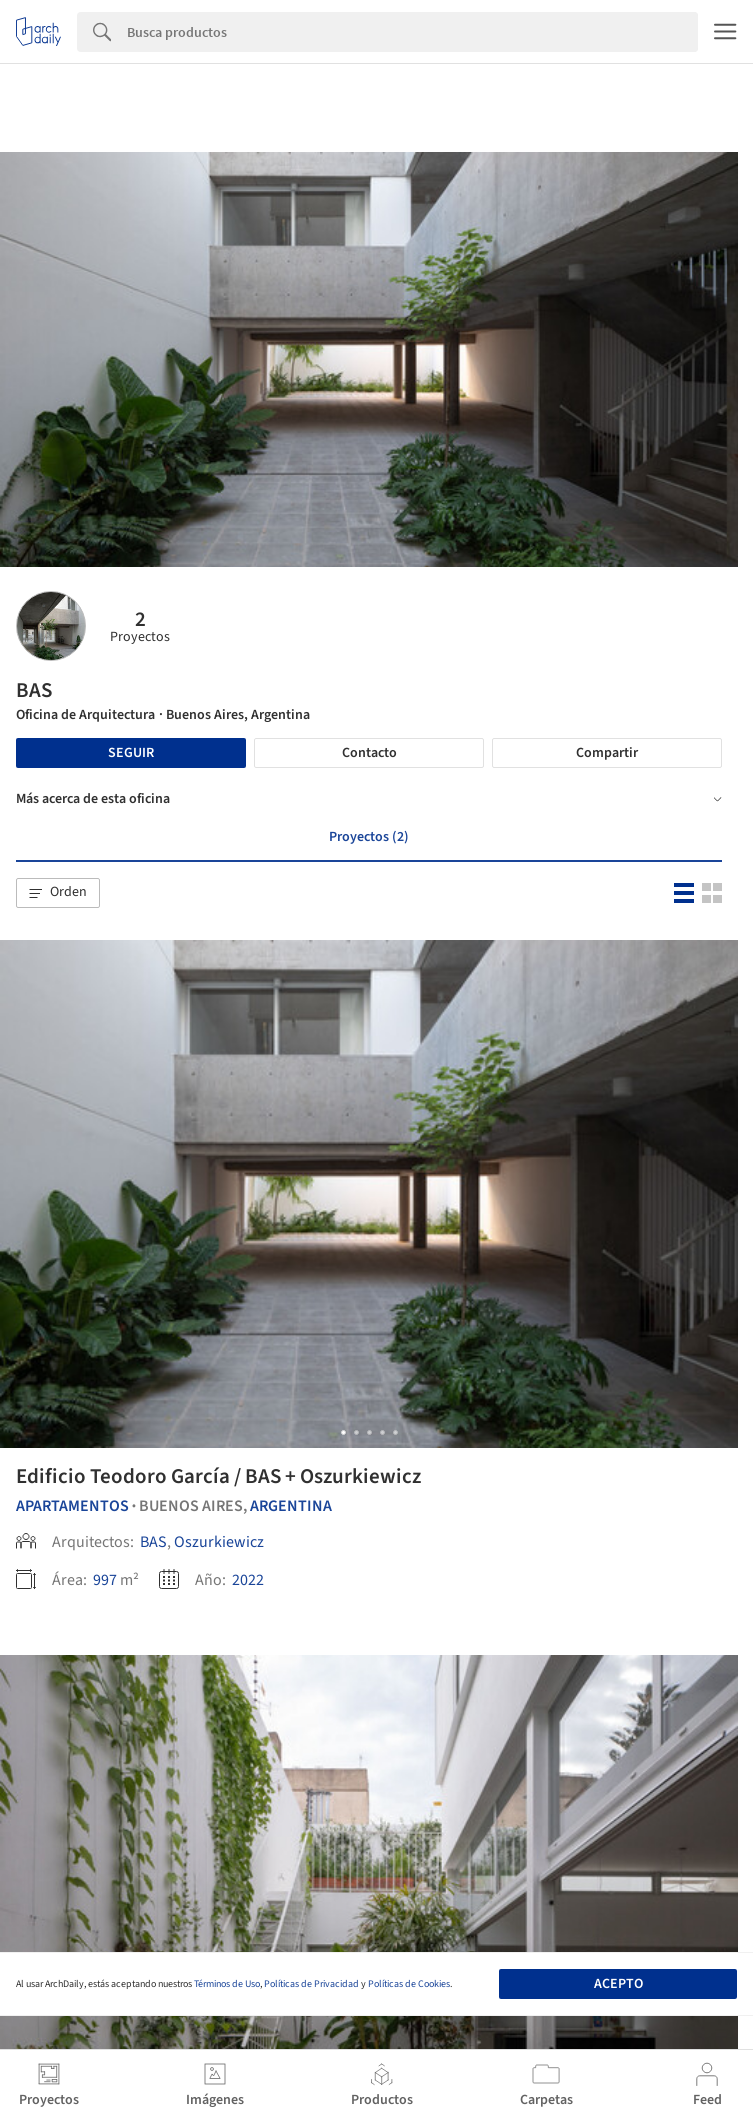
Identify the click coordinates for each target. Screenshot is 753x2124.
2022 (248, 1580)
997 (105, 1580)
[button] (58, 893)
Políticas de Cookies (409, 1984)
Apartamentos (72, 1506)
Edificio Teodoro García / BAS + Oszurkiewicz (218, 1476)
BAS (153, 1542)
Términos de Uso (227, 1984)
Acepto (618, 1984)
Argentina (291, 1506)
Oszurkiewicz (219, 1542)
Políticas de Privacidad (311, 1984)
